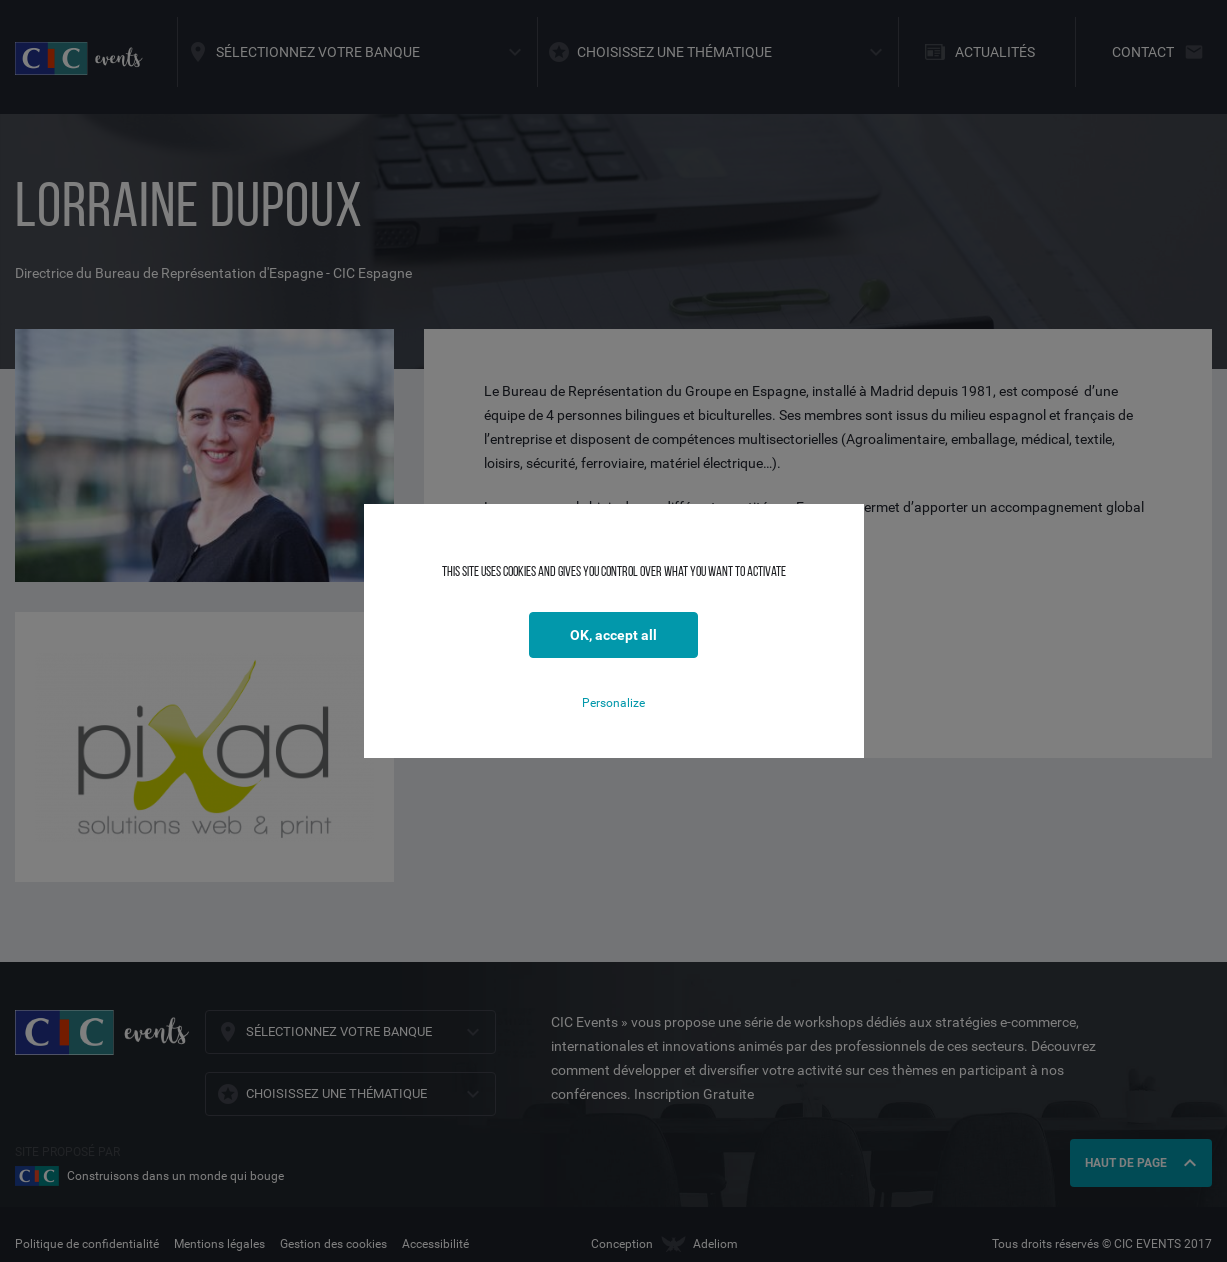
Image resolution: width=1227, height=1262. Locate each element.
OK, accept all (613, 635)
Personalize (613, 703)
